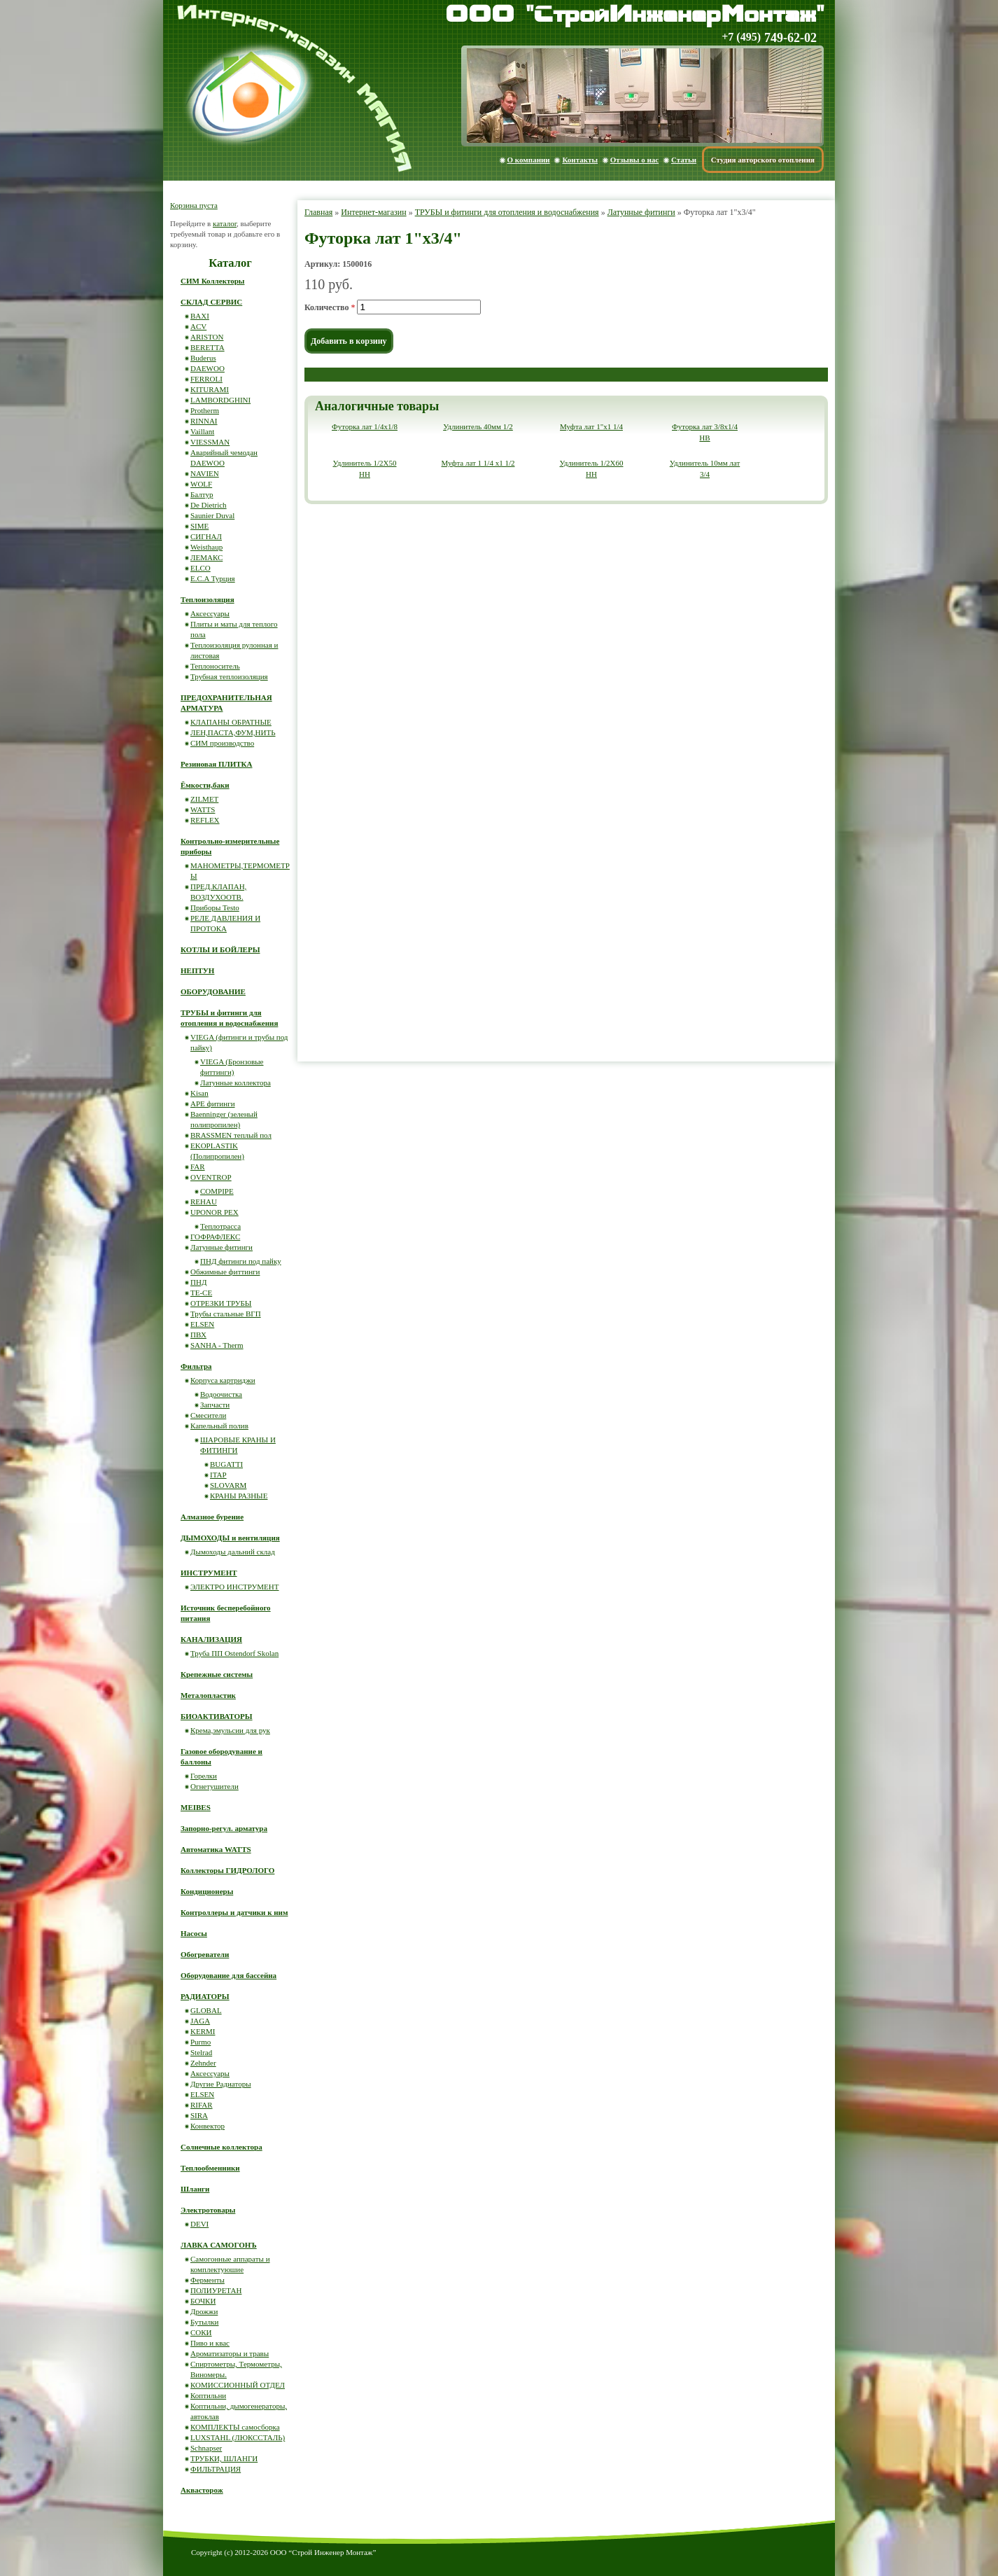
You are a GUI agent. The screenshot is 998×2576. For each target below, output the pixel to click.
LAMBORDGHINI (220, 400)
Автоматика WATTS (216, 1849)
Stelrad (201, 2052)
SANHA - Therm (217, 1345)
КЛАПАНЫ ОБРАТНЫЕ (231, 722)
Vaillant (202, 431)
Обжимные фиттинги (225, 1271)
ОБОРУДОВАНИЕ (213, 991)
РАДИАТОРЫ (205, 1996)
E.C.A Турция (212, 578)
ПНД (198, 1282)
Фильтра (196, 1366)
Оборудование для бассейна (228, 1975)
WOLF (201, 484)
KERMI (202, 2031)
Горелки (203, 1775)
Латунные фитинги (641, 212)
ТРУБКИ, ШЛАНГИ (224, 2458)
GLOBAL (206, 2010)
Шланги (195, 2189)
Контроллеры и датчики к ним (234, 1912)
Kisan (199, 1093)
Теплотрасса (220, 1226)
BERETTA (207, 347)
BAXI (199, 316)
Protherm (204, 410)
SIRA (199, 2115)
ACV (198, 326)
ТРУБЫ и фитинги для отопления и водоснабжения (507, 212)
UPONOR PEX (214, 1212)
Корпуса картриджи (222, 1380)
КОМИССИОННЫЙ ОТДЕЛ (237, 2385)
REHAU (203, 1201)
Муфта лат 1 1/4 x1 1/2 (478, 463)
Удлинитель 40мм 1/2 (478, 426)
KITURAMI (209, 389)
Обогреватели (205, 1954)
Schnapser (206, 2448)
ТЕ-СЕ (201, 1292)
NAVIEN (204, 473)
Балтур (201, 494)
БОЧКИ (203, 2301)
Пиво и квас (210, 2343)
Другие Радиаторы (220, 2084)
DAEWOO (207, 368)
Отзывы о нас (634, 159)
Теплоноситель (215, 666)
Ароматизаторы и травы (229, 2353)
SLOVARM (228, 1485)
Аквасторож (202, 2490)
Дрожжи (204, 2311)
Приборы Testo (214, 907)
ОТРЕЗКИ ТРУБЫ (220, 1303)
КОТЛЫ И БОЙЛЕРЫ (220, 949)
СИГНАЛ (206, 536)
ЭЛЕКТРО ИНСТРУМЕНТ (234, 1586)
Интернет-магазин (373, 212)
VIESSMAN (210, 442)
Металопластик (208, 1695)
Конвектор (207, 2126)
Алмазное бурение (212, 1516)
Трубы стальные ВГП (225, 1313)
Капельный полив (219, 1425)
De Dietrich (208, 505)
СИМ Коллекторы (212, 281)
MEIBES (196, 1807)
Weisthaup (206, 547)
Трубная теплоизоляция (229, 676)
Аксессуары (210, 613)
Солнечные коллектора (221, 2147)
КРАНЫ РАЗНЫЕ (238, 1495)
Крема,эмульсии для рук (230, 1730)
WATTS (202, 809)
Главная (318, 212)
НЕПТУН (197, 970)
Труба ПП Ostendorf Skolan (234, 1653)
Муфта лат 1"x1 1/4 (591, 426)
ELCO (200, 568)
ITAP (218, 1474)
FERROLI (206, 379)
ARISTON (206, 337)
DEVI (199, 2224)
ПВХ (198, 1334)
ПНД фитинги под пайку (240, 1261)
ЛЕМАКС (206, 557)
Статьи (683, 159)
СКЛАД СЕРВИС (211, 302)
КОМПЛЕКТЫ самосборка (235, 2427)
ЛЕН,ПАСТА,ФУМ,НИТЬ (233, 732)
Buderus (203, 358)
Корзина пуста (194, 205)
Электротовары (208, 2210)
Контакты (580, 159)
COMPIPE (217, 1191)
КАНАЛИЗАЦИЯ (211, 1639)
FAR (197, 1166)
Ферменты (207, 2280)
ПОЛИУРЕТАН (215, 2290)
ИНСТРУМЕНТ (209, 1572)
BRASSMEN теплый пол (231, 1135)
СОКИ (201, 2332)
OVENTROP (211, 1177)
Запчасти (215, 1404)
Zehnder (203, 2063)
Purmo (200, 2042)
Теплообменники (210, 2168)
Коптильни (208, 2395)
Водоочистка (221, 1394)
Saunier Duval (212, 515)
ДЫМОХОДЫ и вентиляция (230, 1537)
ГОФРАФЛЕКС (215, 1236)
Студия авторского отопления (763, 159)
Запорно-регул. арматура (224, 1828)
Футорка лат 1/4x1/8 (365, 426)
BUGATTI (226, 1464)
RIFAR (201, 2105)
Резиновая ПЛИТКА (217, 764)
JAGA (200, 2021)
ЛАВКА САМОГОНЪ (219, 2245)
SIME (199, 526)
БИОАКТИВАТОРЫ (217, 1716)
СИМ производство (222, 743)
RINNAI (204, 421)
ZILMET (204, 799)
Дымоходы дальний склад (232, 1551)
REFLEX (205, 820)
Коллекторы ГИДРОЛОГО (227, 1870)
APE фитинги (212, 1103)
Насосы (194, 1933)
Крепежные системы (217, 1674)
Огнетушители (214, 1786)
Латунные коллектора (235, 1082)
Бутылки (204, 2322)
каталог (225, 223)
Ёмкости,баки (205, 785)
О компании (528, 159)
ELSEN (202, 1324)
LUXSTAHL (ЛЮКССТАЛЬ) (237, 2437)
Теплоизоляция (207, 599)
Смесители (208, 1415)
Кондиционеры (207, 1891)
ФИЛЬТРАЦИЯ (215, 2469)
